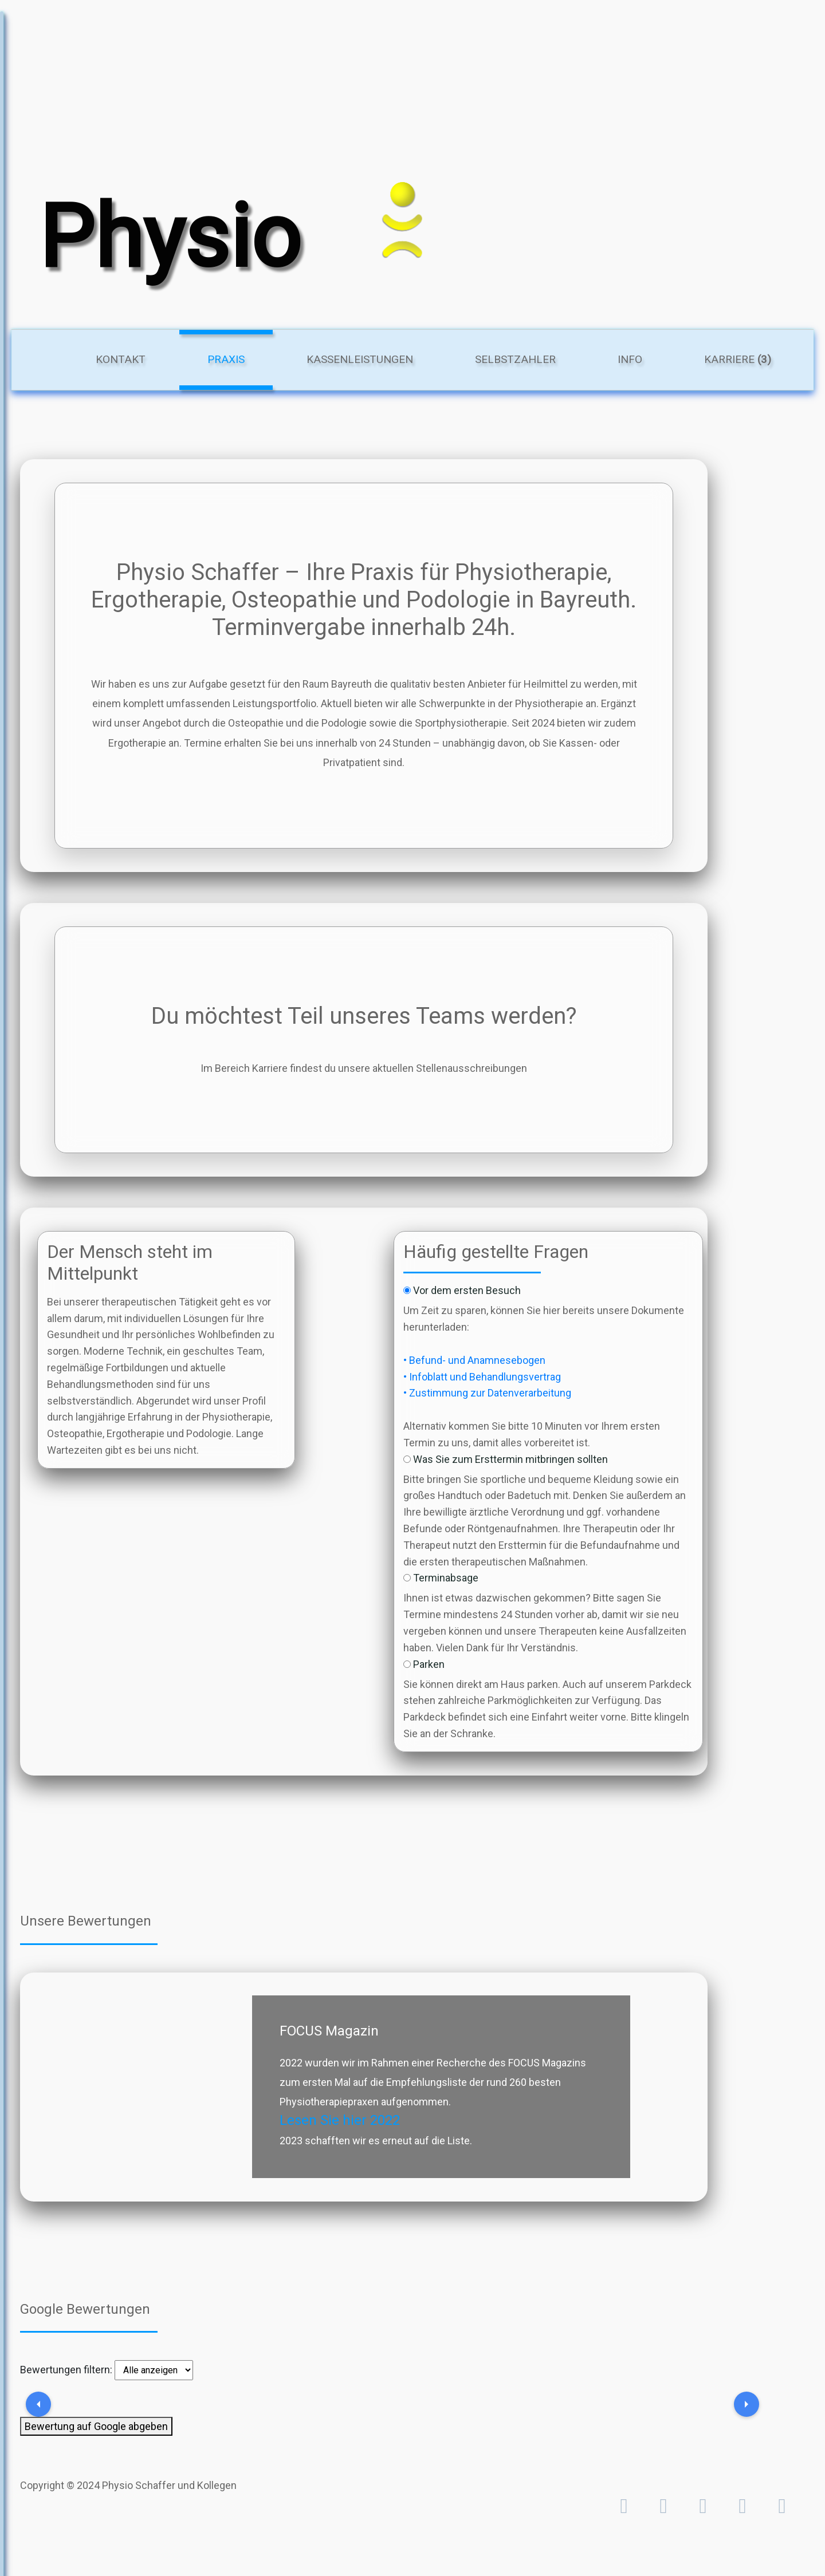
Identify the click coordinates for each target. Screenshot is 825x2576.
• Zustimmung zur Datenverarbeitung (487, 1393)
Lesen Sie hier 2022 (340, 2120)
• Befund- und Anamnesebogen (474, 1360)
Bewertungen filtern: (66, 2370)
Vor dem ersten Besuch (467, 1290)
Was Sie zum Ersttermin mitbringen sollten (510, 1459)
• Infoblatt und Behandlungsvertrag (482, 1377)
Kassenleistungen (360, 359)
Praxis (240, 358)
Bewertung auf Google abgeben (96, 2426)
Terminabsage (445, 1578)
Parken (429, 1664)
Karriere (737, 359)
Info (630, 359)
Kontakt (121, 359)
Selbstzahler (515, 359)
